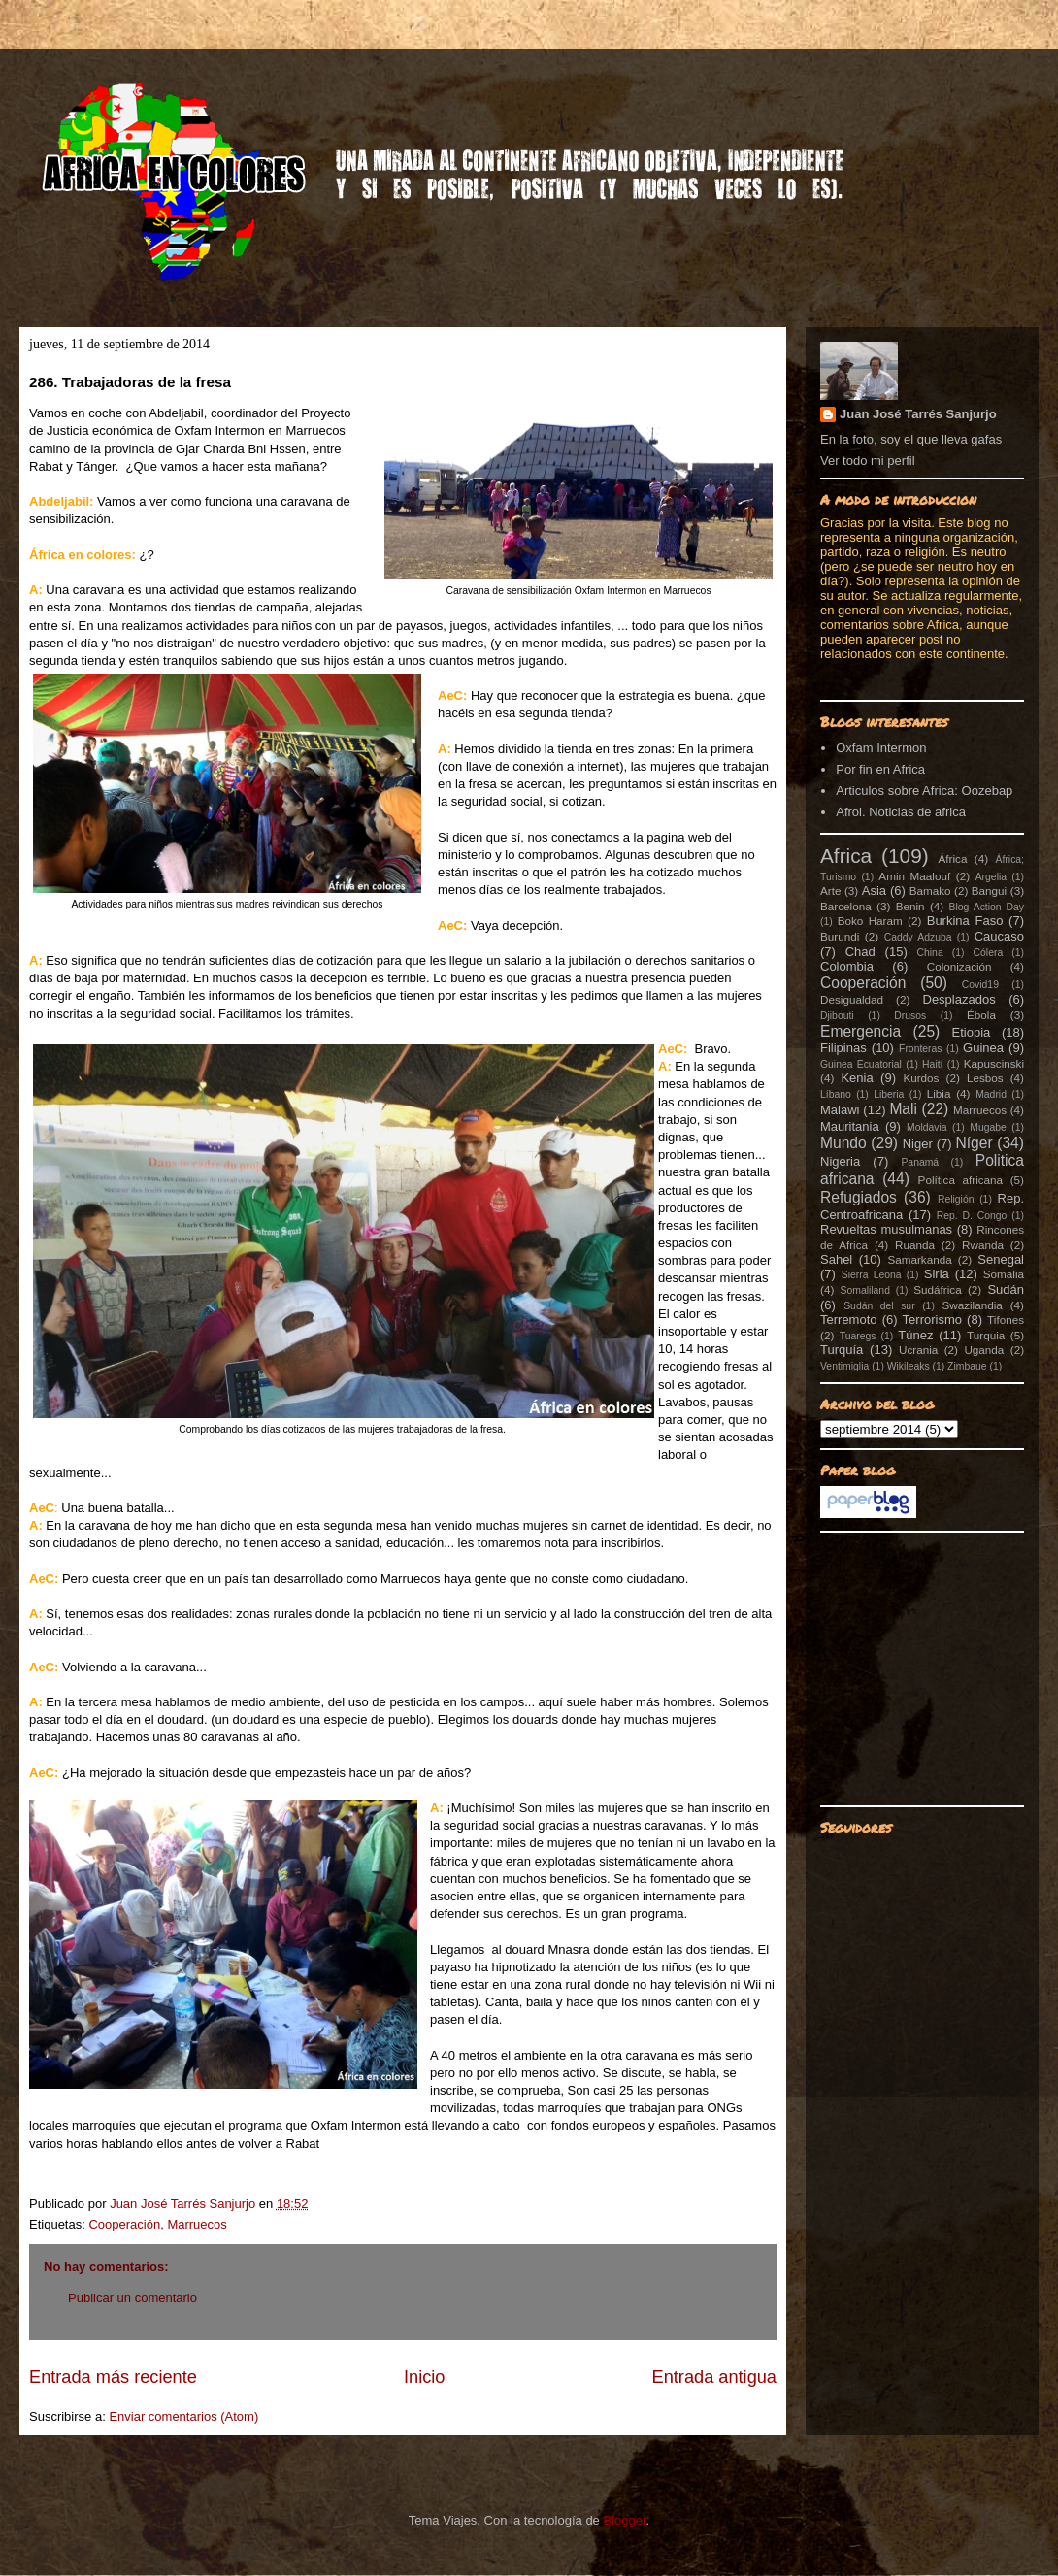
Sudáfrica (937, 1289)
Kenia (857, 1078)
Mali (903, 1109)
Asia (874, 890)
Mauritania (849, 1126)
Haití (932, 1064)
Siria (936, 1274)
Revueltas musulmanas (886, 1229)
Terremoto (848, 1319)
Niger (918, 1144)
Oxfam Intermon (881, 748)
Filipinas (843, 1047)
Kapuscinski (994, 1063)
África (953, 858)
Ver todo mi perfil (867, 460)
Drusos (910, 1015)
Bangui (989, 890)
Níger (973, 1143)
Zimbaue (966, 1366)
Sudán (1005, 1289)
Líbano (835, 1094)
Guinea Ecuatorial (861, 1064)
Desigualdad (851, 999)
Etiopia (971, 1032)
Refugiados (858, 1197)
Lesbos (985, 1078)
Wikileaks (908, 1366)
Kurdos (921, 1078)
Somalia (1003, 1274)
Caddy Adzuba (918, 937)
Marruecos (196, 2224)
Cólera (989, 952)
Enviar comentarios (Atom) (183, 2416)
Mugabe (988, 1127)
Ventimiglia (844, 1366)
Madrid (991, 1094)
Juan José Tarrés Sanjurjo (184, 2203)
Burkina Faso (965, 920)
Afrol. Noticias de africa (901, 812)
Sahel (836, 1259)
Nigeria (840, 1161)
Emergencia (860, 1031)
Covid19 (980, 984)
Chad (860, 951)
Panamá (920, 1162)
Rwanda (983, 1244)
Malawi (839, 1110)
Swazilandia (972, 1305)
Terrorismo (932, 1319)
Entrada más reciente (113, 2377)
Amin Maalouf (914, 876)
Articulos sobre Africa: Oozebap (924, 790)
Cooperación (124, 2224)
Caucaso (999, 936)
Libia (939, 1093)
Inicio (424, 2377)
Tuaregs (858, 1336)
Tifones (1005, 1319)
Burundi (839, 936)
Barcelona (846, 906)
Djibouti (837, 1015)
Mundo (843, 1143)
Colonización (959, 966)
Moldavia (927, 1127)
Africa (846, 855)
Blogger (624, 2520)
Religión (956, 1199)
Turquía (841, 1349)
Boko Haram (870, 920)
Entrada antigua (714, 2377)
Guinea (983, 1047)
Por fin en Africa (880, 769)
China (930, 952)
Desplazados (959, 999)
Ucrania (918, 1349)
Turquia (986, 1335)
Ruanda (915, 1244)
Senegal (1000, 1259)
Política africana (961, 1179)
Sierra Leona (872, 1275)
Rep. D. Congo (972, 1215)
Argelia (991, 877)
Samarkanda (919, 1259)
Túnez (915, 1335)
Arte (830, 890)
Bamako (930, 890)
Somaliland (865, 1290)
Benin (910, 906)
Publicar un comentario (132, 2298)
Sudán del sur (878, 1306)
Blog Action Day (987, 907)
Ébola (981, 1014)
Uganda (984, 1349)
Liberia (889, 1094)
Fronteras (920, 1048)
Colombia (847, 966)
